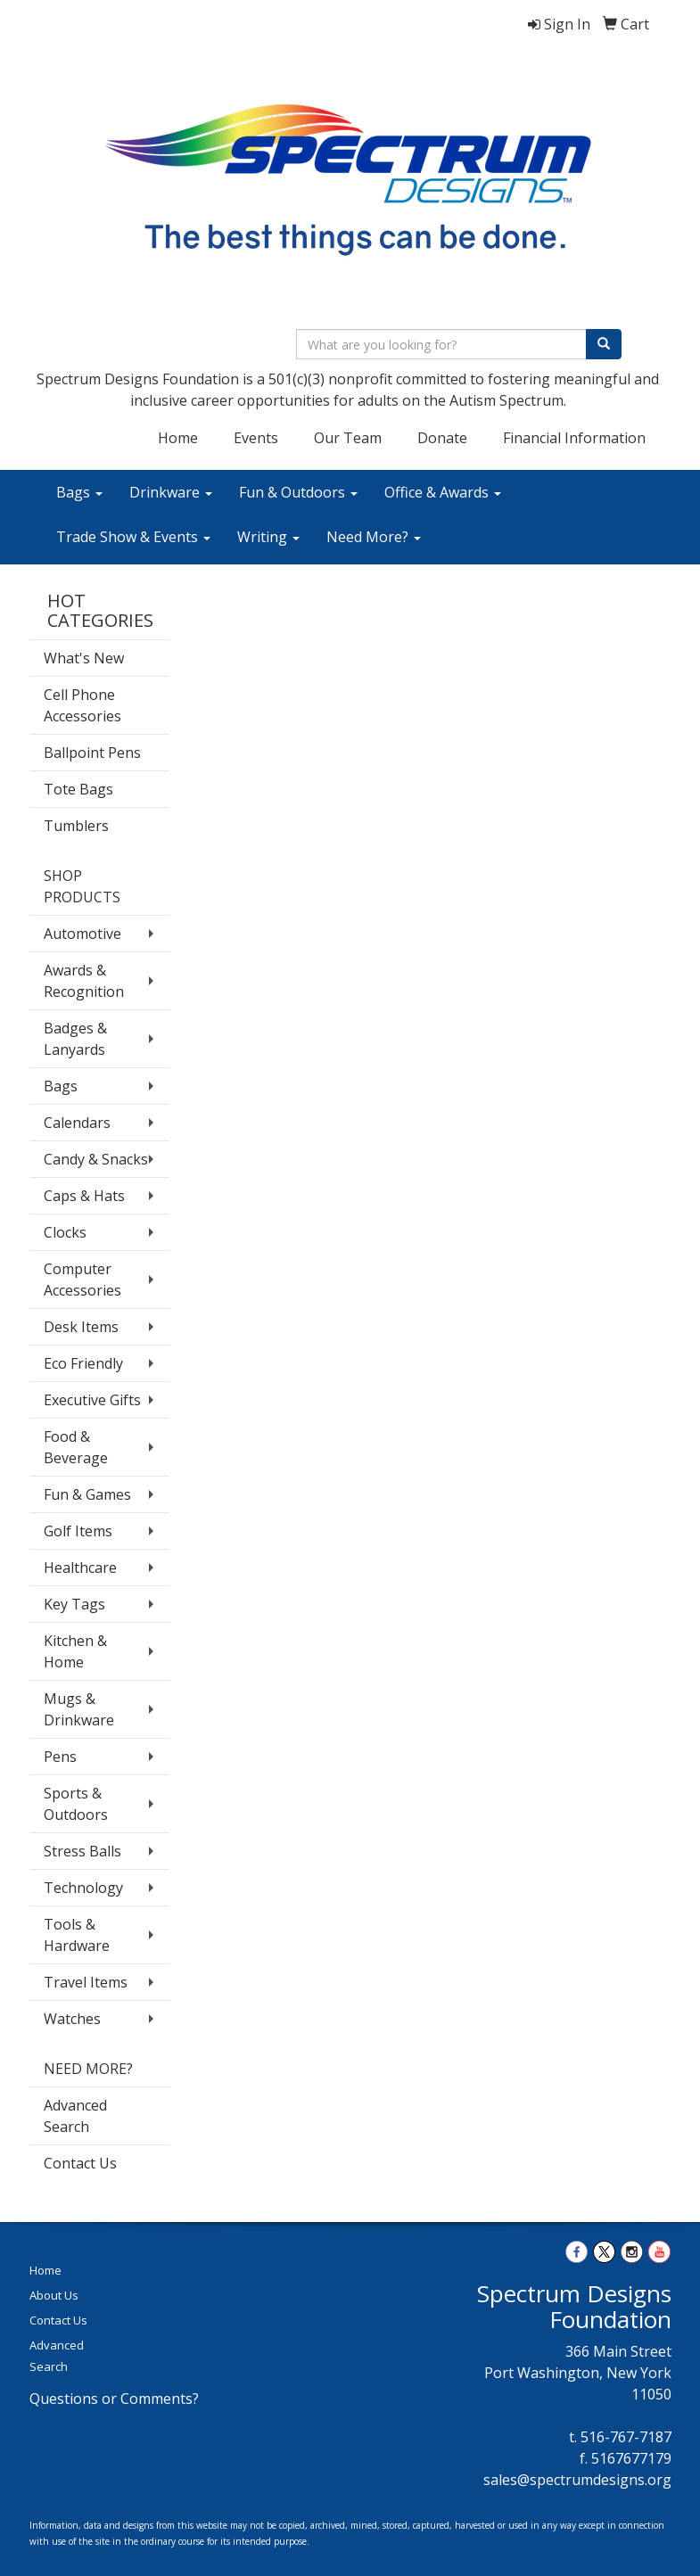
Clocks (65, 1232)
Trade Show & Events (133, 537)
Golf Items (78, 1531)
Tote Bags (78, 789)
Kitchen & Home (75, 1651)
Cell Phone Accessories (82, 705)
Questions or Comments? (114, 2398)
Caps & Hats (84, 1196)
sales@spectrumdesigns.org (577, 2480)
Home (178, 438)
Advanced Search (75, 2115)
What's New (84, 658)
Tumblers (76, 825)
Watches (72, 2019)
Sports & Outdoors (76, 1803)
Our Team (348, 438)
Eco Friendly (83, 1363)
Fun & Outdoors (298, 492)
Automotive (82, 933)
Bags (79, 492)
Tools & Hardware (77, 1934)
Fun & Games (87, 1494)
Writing (268, 537)
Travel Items (86, 1982)
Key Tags (74, 1604)
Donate (442, 438)
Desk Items (81, 1327)
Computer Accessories (82, 1279)
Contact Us (80, 2163)
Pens (60, 1756)
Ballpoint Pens (92, 752)
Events (256, 438)
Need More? (373, 537)
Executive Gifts (92, 1400)
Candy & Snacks (96, 1159)
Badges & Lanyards (75, 1038)
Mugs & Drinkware (79, 1709)
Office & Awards (442, 492)
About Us (53, 2295)
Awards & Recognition (84, 980)
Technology (83, 1887)
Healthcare (80, 1567)
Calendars (77, 1122)
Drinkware (170, 492)
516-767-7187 (626, 2437)
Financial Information (574, 438)
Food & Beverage (76, 1447)
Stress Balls (82, 1851)
